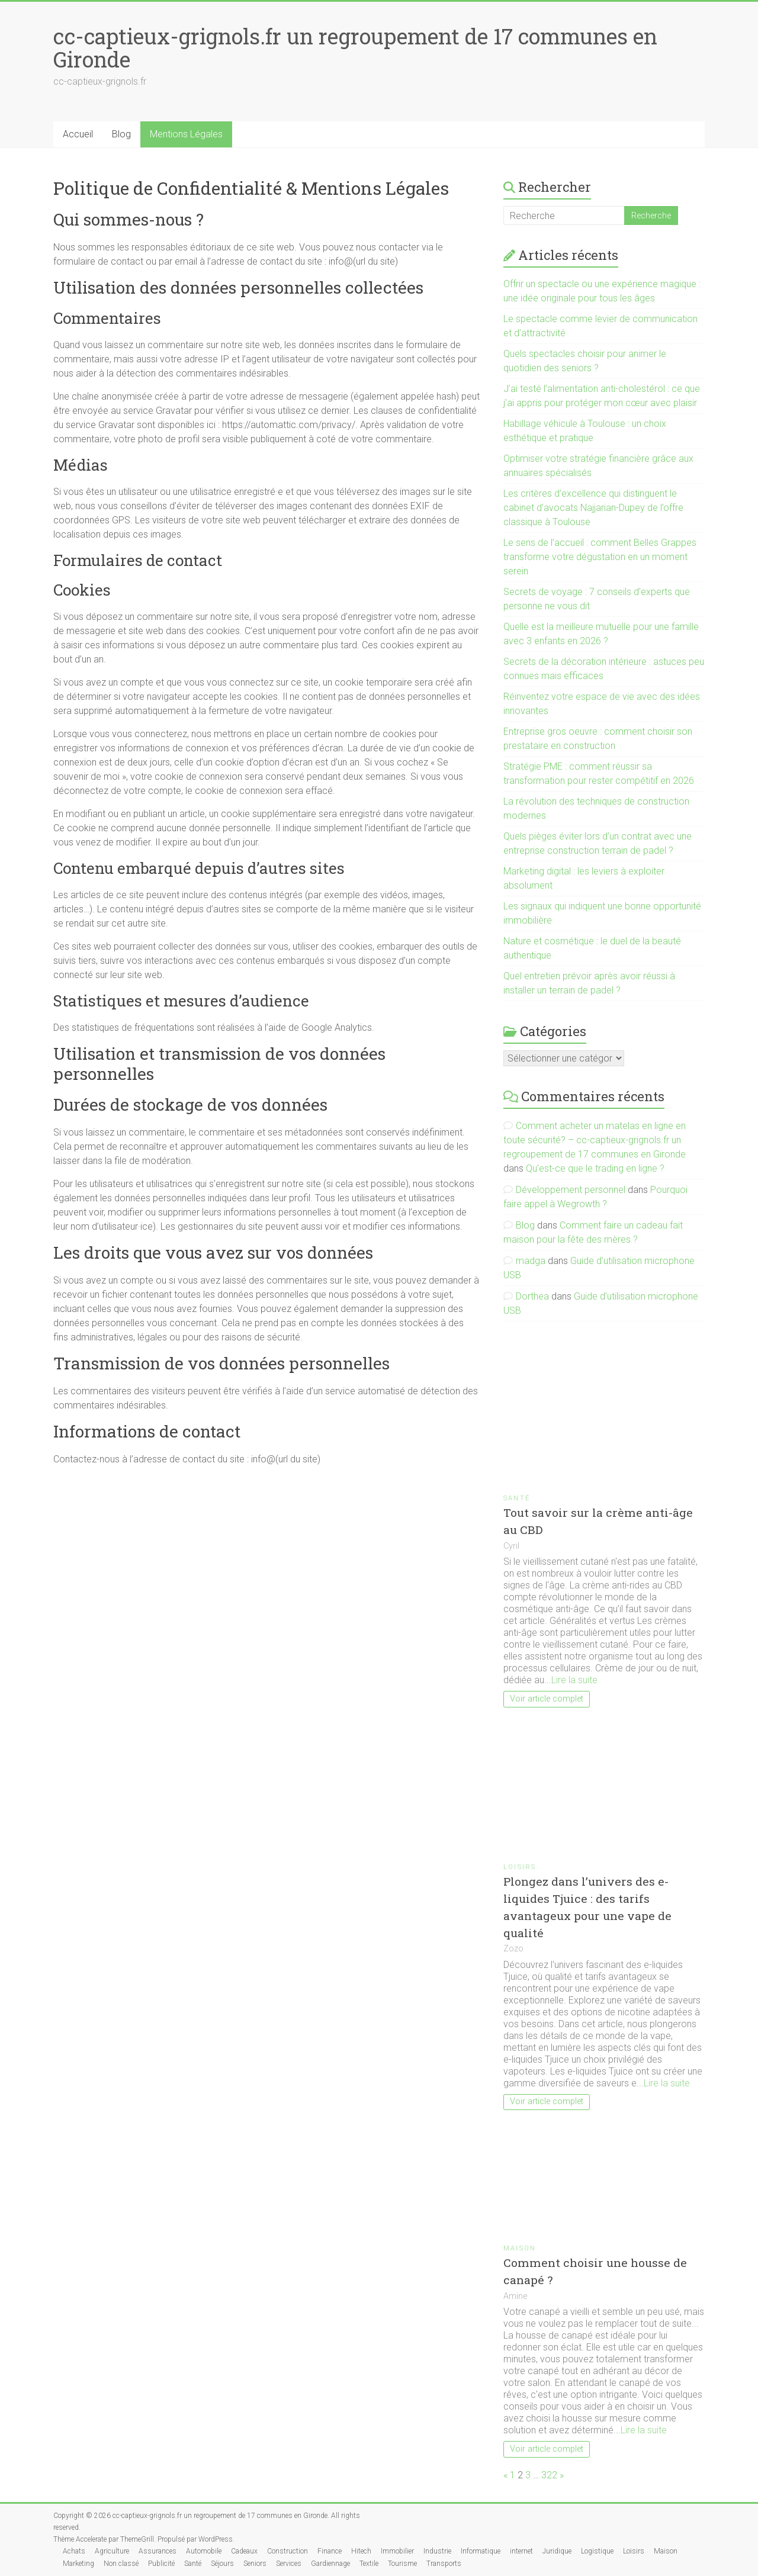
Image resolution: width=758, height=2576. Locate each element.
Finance (329, 2551)
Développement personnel (570, 1189)
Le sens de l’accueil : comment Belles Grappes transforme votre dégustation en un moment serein (599, 557)
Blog (121, 134)
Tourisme (402, 2563)
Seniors (254, 2563)
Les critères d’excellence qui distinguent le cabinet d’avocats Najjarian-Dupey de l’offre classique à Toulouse (593, 508)
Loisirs (520, 1867)
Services (288, 2563)
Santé (517, 1498)
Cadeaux (244, 2551)
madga (530, 1260)
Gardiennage (330, 2563)
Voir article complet (546, 1699)
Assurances (157, 2551)
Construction (287, 2551)
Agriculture (112, 2551)
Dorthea (532, 1296)
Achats (74, 2551)
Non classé (121, 2563)
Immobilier (397, 2551)
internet (521, 2551)
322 (549, 2475)
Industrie (437, 2551)
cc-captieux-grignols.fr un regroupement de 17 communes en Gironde (355, 47)
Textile (368, 2563)
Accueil (78, 134)
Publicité (161, 2563)
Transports (443, 2563)
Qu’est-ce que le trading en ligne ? (595, 1168)
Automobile (203, 2551)
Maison (519, 2248)
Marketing (78, 2563)
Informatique (480, 2551)
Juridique (556, 2551)
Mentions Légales (186, 134)
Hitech (361, 2551)
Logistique (597, 2551)
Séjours (222, 2563)
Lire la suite (574, 1680)
